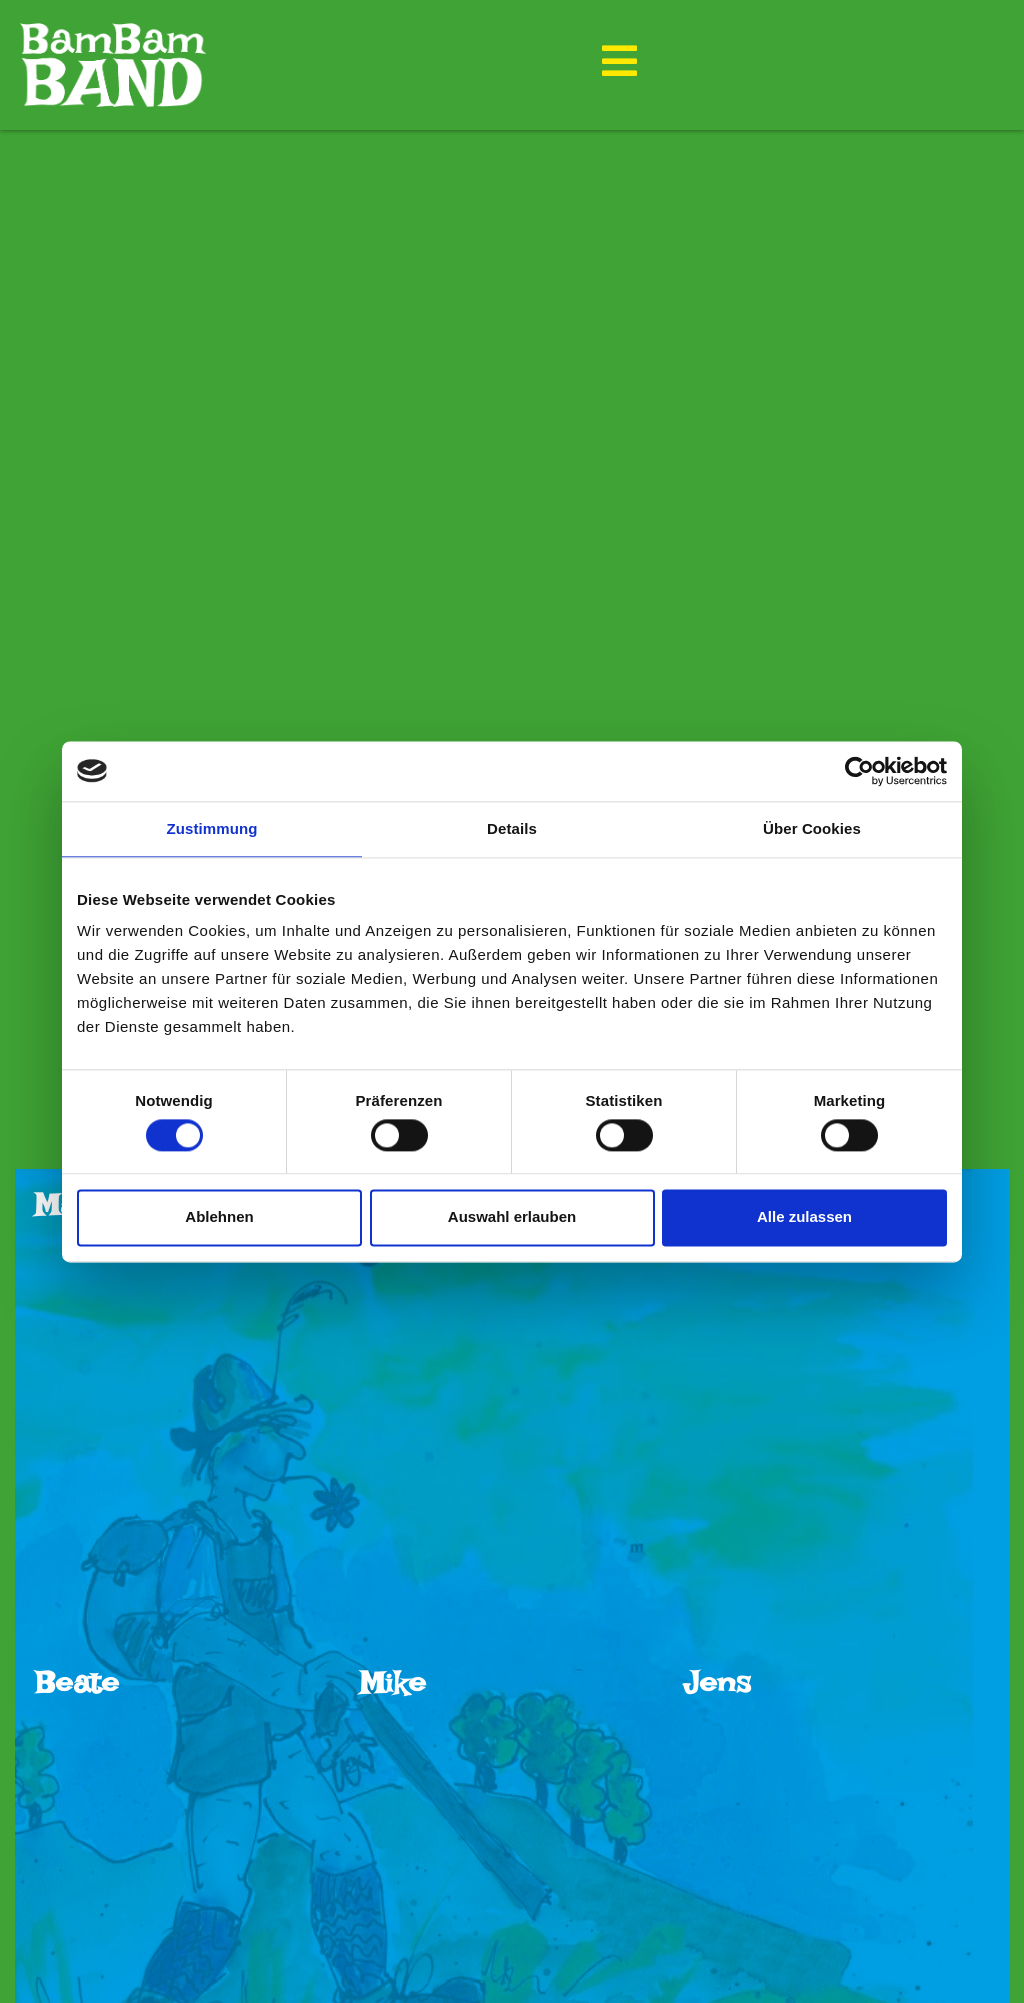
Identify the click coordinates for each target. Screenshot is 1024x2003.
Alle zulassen (804, 1217)
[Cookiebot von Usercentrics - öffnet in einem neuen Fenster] (859, 771)
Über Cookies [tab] (812, 828)
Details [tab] (512, 828)
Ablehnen (219, 1217)
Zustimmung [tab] (212, 828)
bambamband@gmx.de (541, 1935)
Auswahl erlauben (512, 1217)
